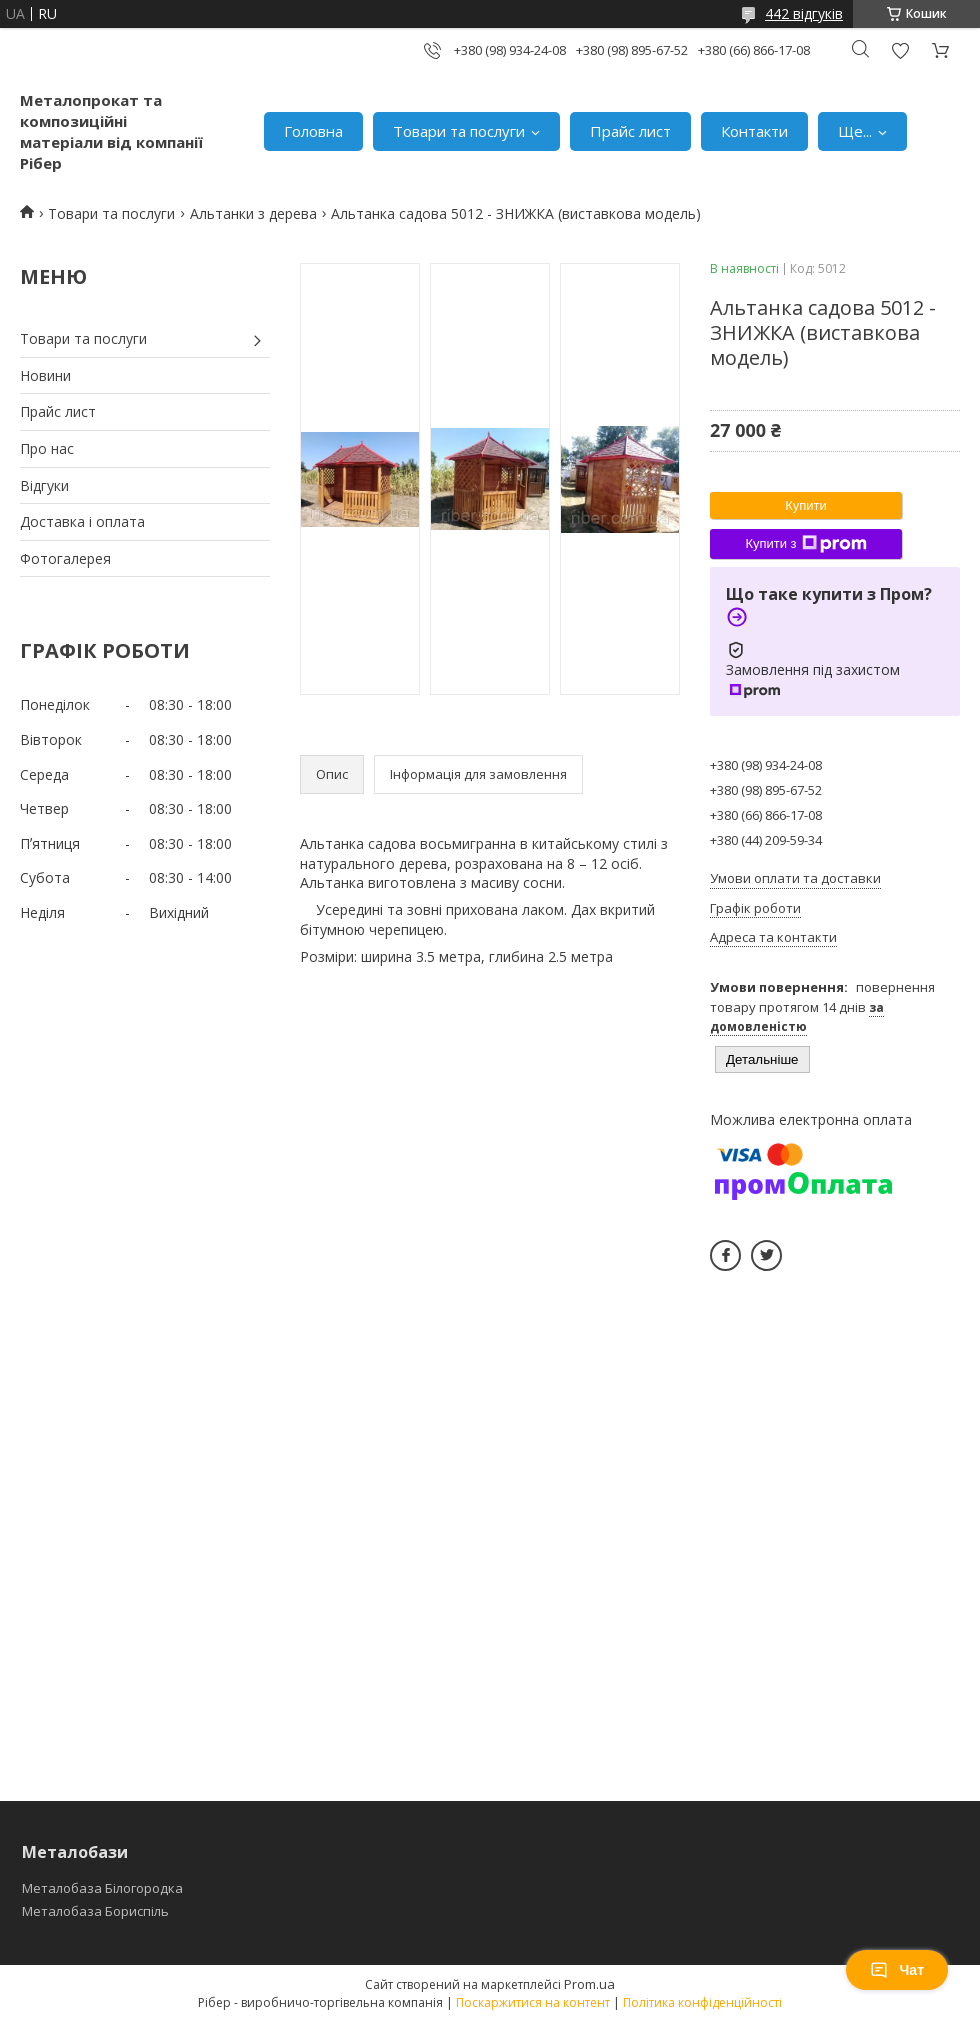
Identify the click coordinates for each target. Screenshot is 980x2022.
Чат (897, 1970)
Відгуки (44, 485)
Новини (45, 375)
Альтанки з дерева (253, 213)
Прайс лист (630, 131)
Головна (313, 131)
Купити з (805, 544)
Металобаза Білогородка (102, 1888)
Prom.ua (589, 1984)
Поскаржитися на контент (533, 2002)
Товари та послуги (459, 131)
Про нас (47, 448)
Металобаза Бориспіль (95, 1911)
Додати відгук (900, 50)
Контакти (754, 131)
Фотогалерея (65, 558)
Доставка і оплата (82, 521)
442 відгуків (804, 13)
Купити (806, 505)
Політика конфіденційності (702, 2002)
